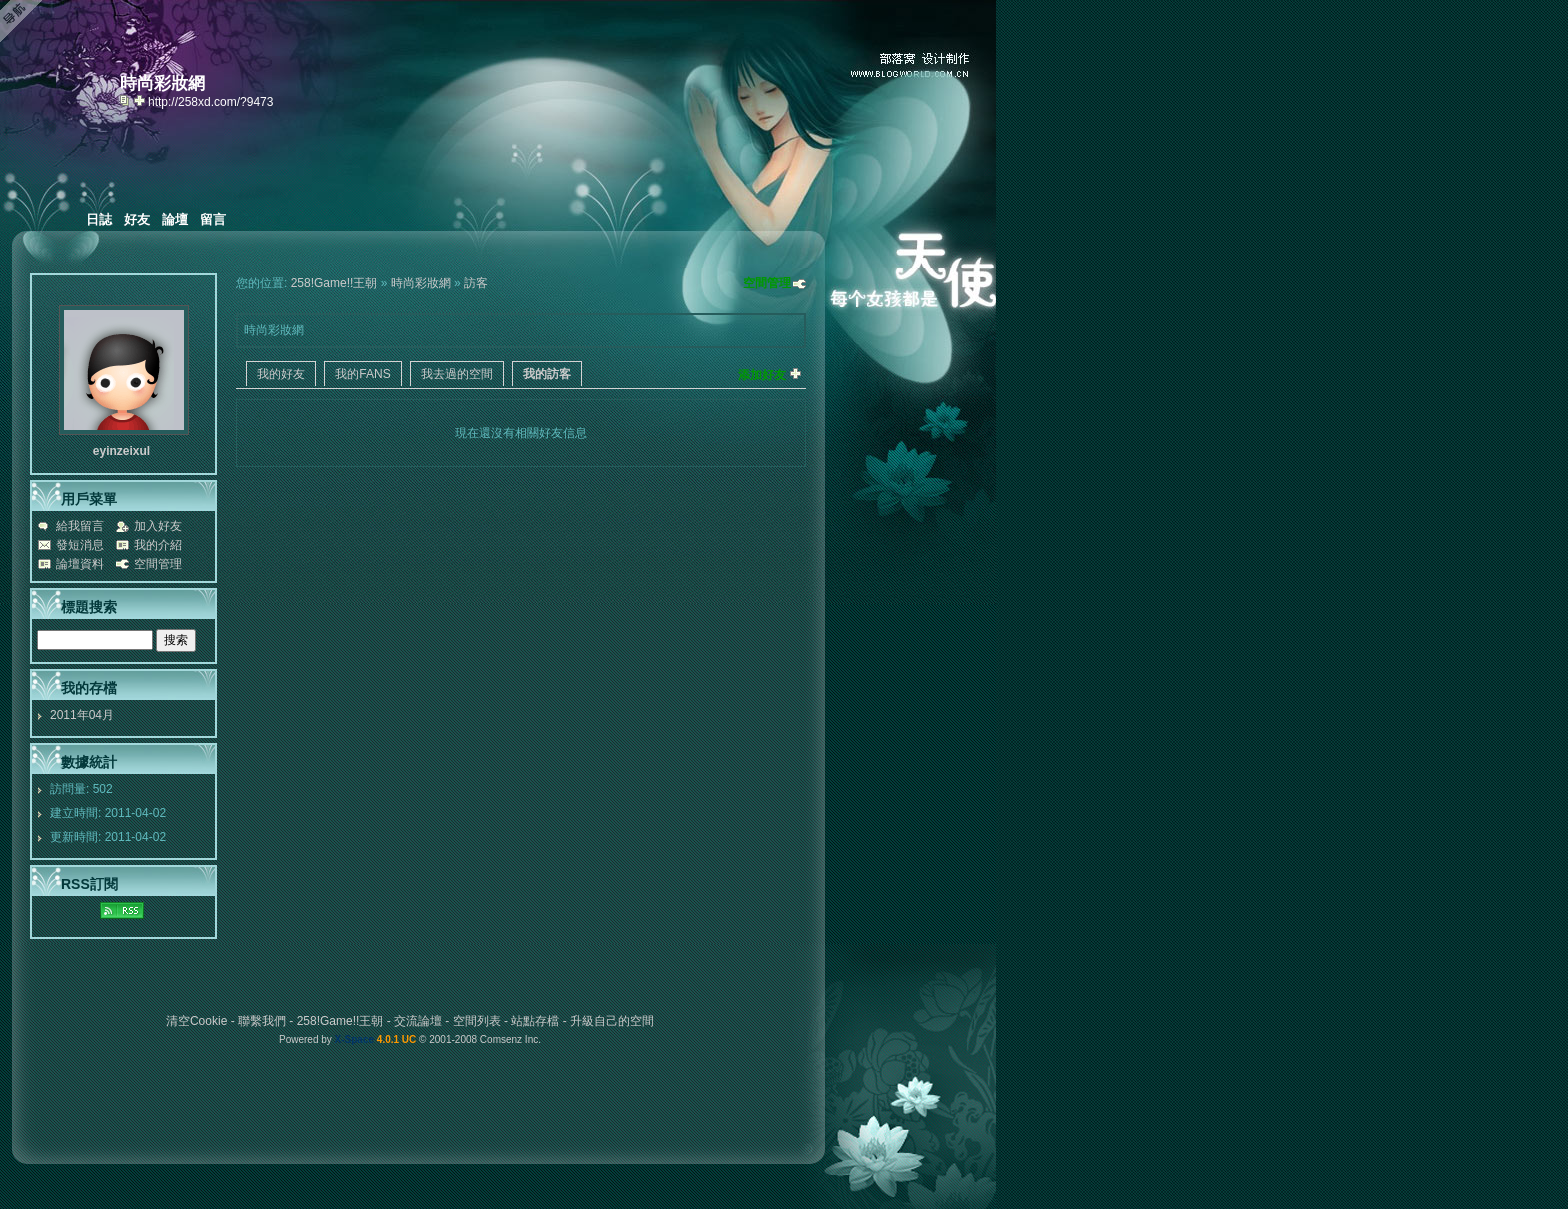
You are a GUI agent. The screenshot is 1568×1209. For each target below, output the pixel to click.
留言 (213, 219)
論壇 (175, 219)
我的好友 (281, 374)
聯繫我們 (262, 1021)
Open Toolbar (25, 21)
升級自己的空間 (612, 1021)
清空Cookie (196, 1021)
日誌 (99, 219)
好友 (137, 219)
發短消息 (80, 545)
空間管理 (767, 283)
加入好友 (158, 526)
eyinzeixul (121, 451)
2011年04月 (82, 715)
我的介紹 (158, 545)
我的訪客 (547, 374)
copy (127, 100)
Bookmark (141, 100)
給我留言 (80, 526)
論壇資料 (80, 564)
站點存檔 (535, 1021)
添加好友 (762, 375)
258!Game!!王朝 (334, 283)
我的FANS (362, 374)
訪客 (476, 283)
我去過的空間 (457, 374)
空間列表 (477, 1021)
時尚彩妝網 (421, 283)
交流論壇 (418, 1021)
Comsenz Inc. (510, 1039)
